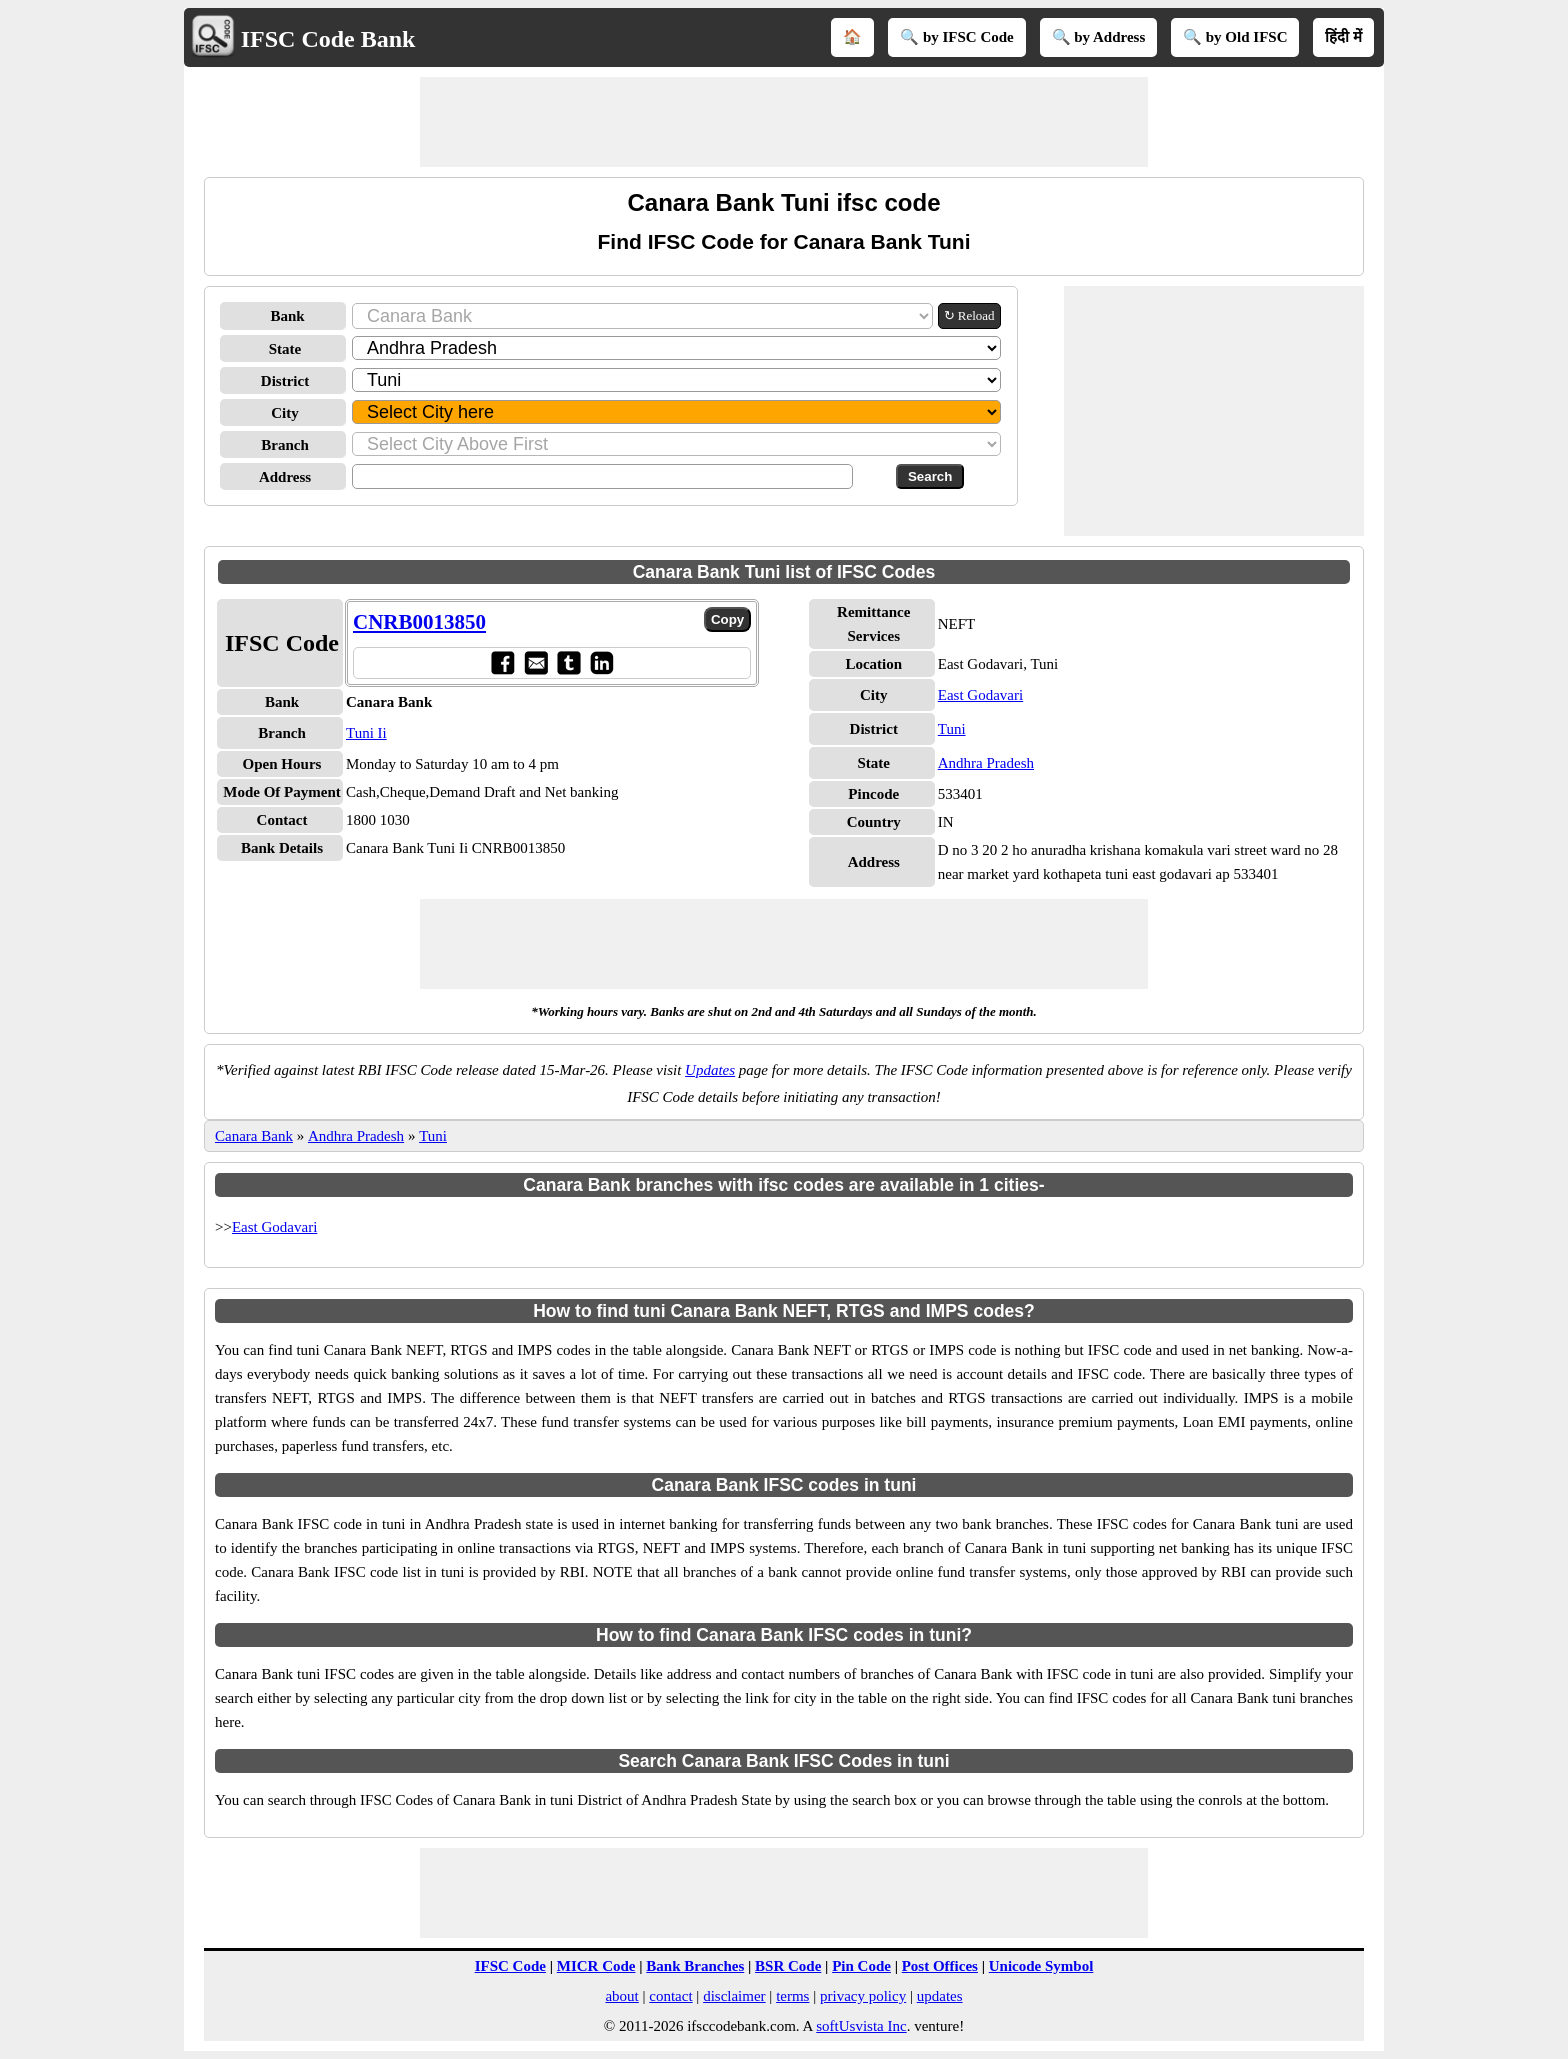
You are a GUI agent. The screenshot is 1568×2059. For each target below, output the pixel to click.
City (285, 413)
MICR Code (596, 1966)
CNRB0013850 (419, 622)
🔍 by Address (1099, 37)
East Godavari (980, 695)
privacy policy (863, 1996)
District (285, 381)
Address (285, 477)
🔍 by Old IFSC (1235, 37)
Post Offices (940, 1966)
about (621, 1996)
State (285, 349)
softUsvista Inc (861, 2026)
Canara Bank (254, 1136)
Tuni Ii (366, 733)
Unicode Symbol (1041, 1966)
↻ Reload (969, 315)
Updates (710, 1070)
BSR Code (788, 1966)
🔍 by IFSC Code (957, 37)
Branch (285, 445)
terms (792, 1996)
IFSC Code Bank (328, 39)
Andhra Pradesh (986, 763)
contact (670, 1996)
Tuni (952, 729)
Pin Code (861, 1966)
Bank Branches (695, 1966)
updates (940, 1996)
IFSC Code (510, 1966)
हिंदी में (1343, 37)
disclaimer (734, 1996)
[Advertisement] (784, 122)
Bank (287, 316)
